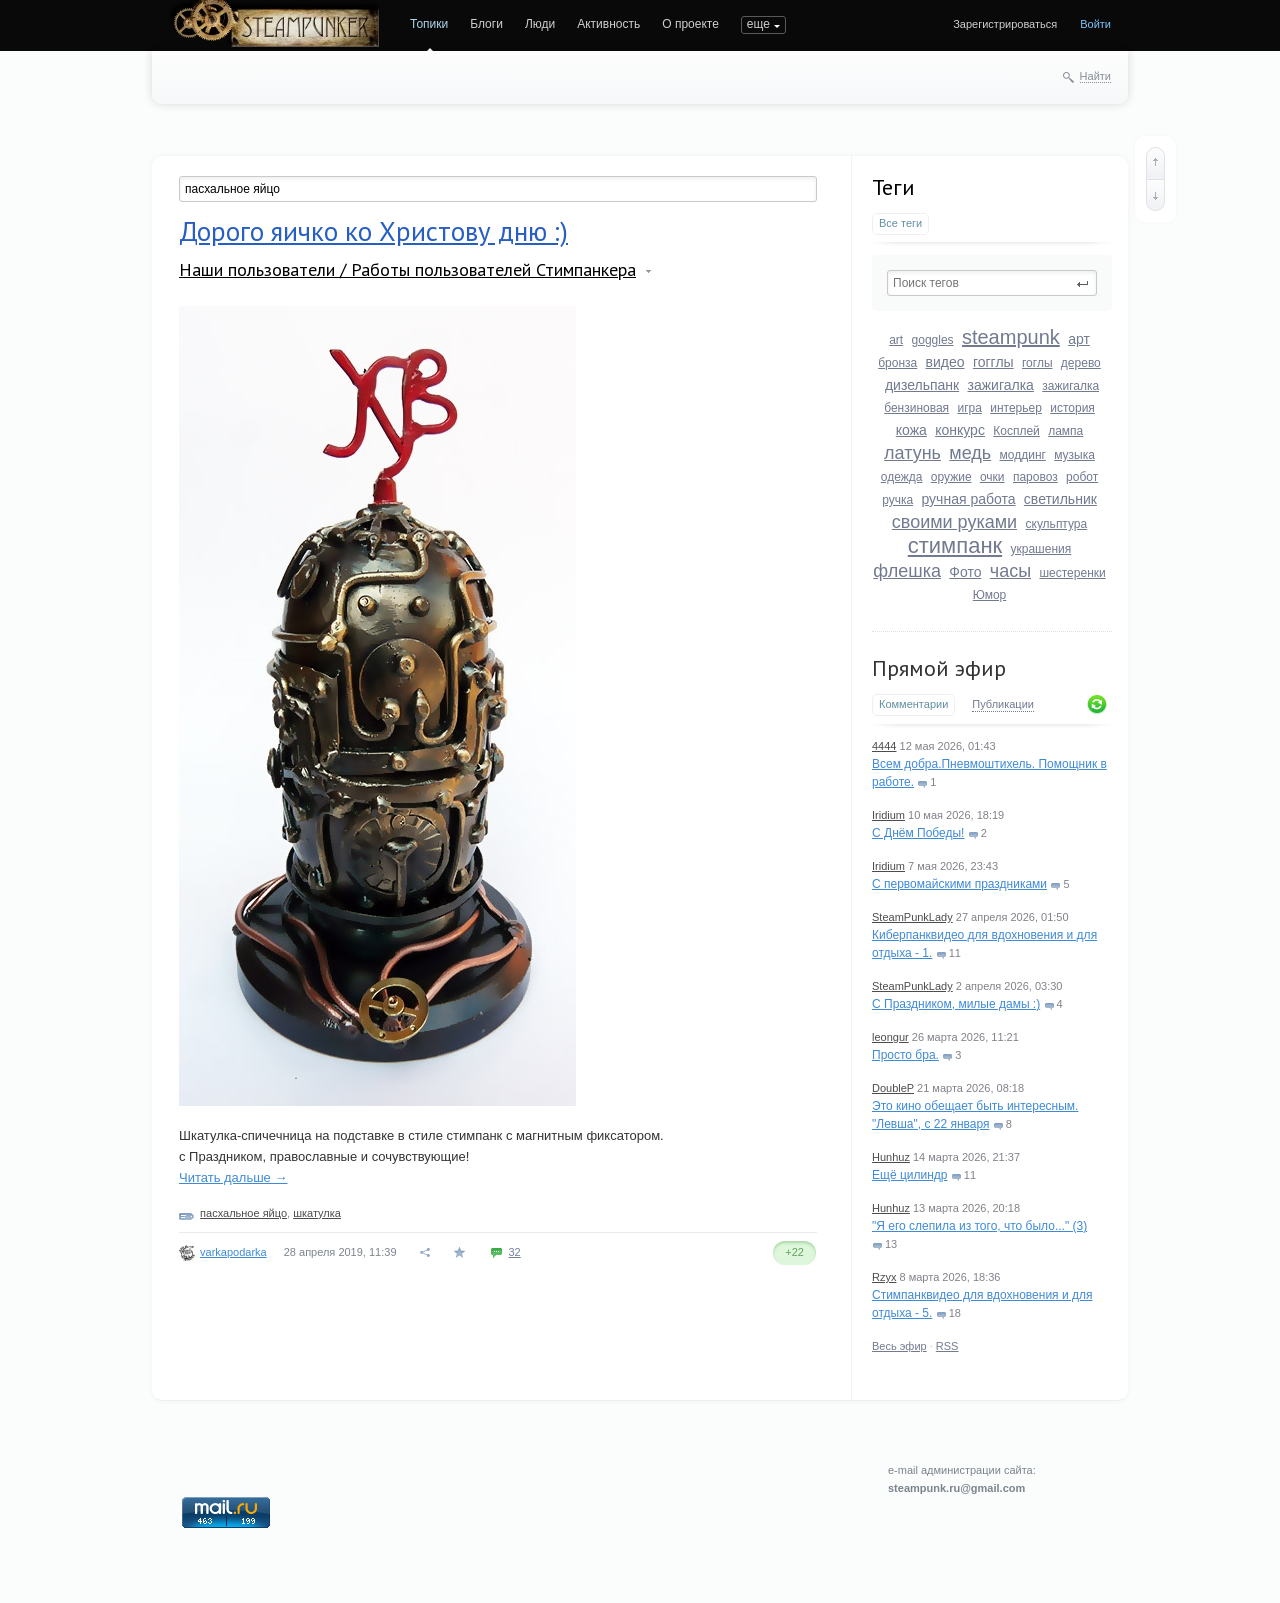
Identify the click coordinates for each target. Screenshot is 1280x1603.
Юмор (990, 595)
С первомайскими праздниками (959, 884)
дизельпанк (922, 385)
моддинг (1023, 455)
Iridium (888, 815)
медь (970, 453)
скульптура (1057, 524)
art (896, 340)
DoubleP (893, 1088)
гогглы (993, 362)
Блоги (486, 24)
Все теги (900, 223)
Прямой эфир (939, 668)
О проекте (690, 24)
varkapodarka (233, 1252)
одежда (902, 477)
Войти (1095, 24)
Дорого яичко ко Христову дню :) (373, 231)
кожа (911, 430)
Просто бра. (905, 1055)
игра (969, 408)
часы (1010, 571)
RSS (947, 1346)
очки (992, 477)
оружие (951, 477)
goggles (933, 340)
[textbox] (992, 283)
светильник (1060, 499)
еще (758, 24)
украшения (1041, 549)
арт (1079, 339)
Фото (965, 572)
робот (1082, 477)
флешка (907, 571)
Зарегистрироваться (1005, 24)
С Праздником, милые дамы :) (956, 1004)
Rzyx (884, 1277)
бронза (897, 363)
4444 (884, 746)
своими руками (954, 522)
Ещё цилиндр (909, 1175)
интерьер (1016, 408)
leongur (890, 1037)
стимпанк (955, 545)
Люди (540, 24)
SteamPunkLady (912, 917)
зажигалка (1001, 385)
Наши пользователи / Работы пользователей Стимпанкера (407, 269)
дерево (1081, 363)
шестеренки (1072, 573)
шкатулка (317, 1213)
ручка (897, 500)
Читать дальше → (233, 1177)
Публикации (1003, 704)
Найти (1095, 76)
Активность (608, 24)
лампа (1065, 431)
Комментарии (913, 704)
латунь (912, 453)
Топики (429, 24)
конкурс (960, 430)
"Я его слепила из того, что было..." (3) (979, 1226)
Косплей (1016, 431)
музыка (1074, 455)
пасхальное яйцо (243, 1213)
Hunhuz (891, 1157)
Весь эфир (899, 1346)
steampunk (1011, 337)
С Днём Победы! (918, 833)
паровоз (1035, 477)
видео (945, 362)
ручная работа (968, 499)
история (1072, 408)
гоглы (1037, 363)
